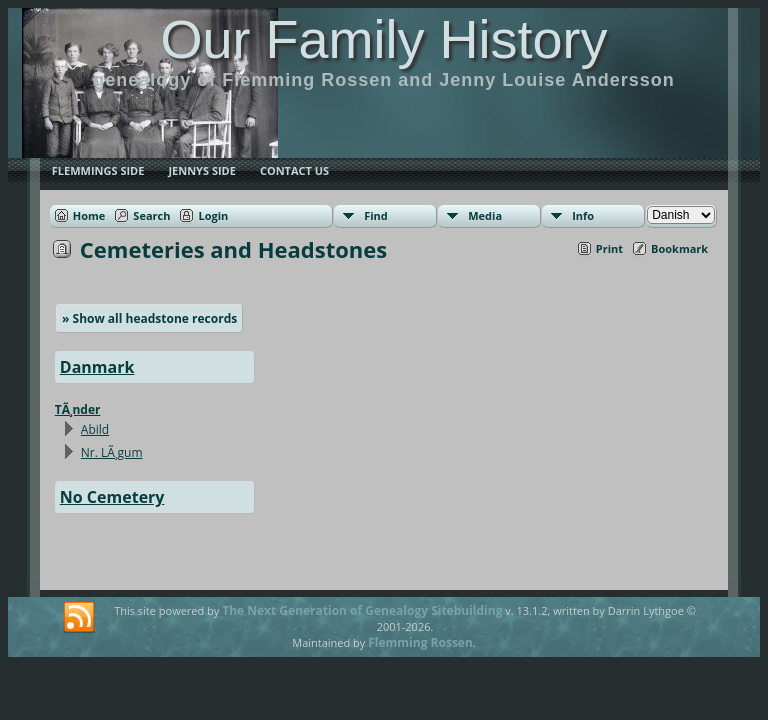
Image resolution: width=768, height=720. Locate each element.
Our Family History (383, 39)
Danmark (97, 367)
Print (609, 248)
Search (151, 215)
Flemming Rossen (420, 642)
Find (376, 215)
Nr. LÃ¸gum (112, 452)
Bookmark (679, 248)
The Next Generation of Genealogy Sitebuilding (362, 610)
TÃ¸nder (78, 409)
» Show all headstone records (149, 318)
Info (583, 215)
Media (485, 215)
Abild (95, 429)
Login (213, 215)
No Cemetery (112, 497)
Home (89, 215)
